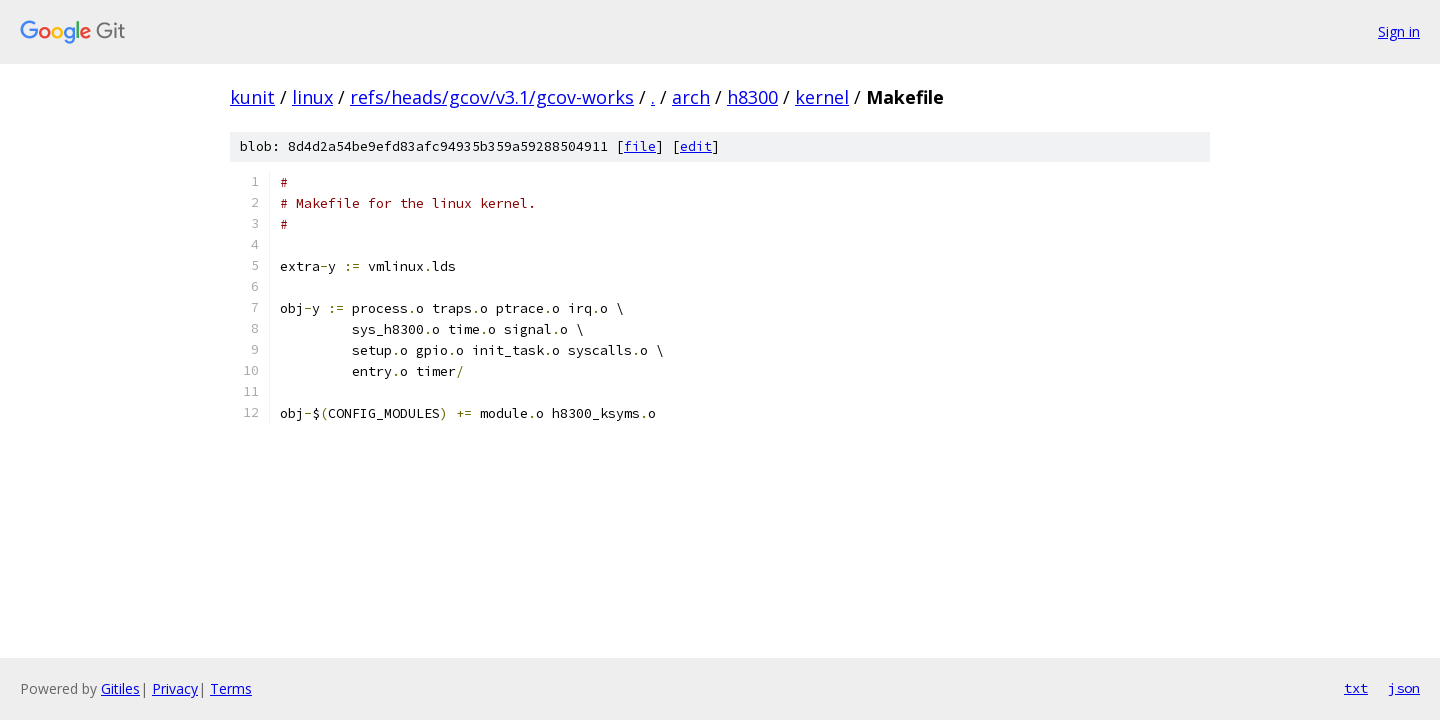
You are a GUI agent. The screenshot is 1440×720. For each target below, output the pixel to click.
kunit (252, 97)
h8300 (752, 97)
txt (1356, 688)
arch (691, 97)
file (640, 146)
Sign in (1399, 31)
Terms (231, 688)
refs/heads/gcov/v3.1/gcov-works (492, 97)
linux (312, 97)
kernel (822, 97)
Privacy (175, 688)
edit (696, 146)
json (1404, 688)
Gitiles (120, 688)
